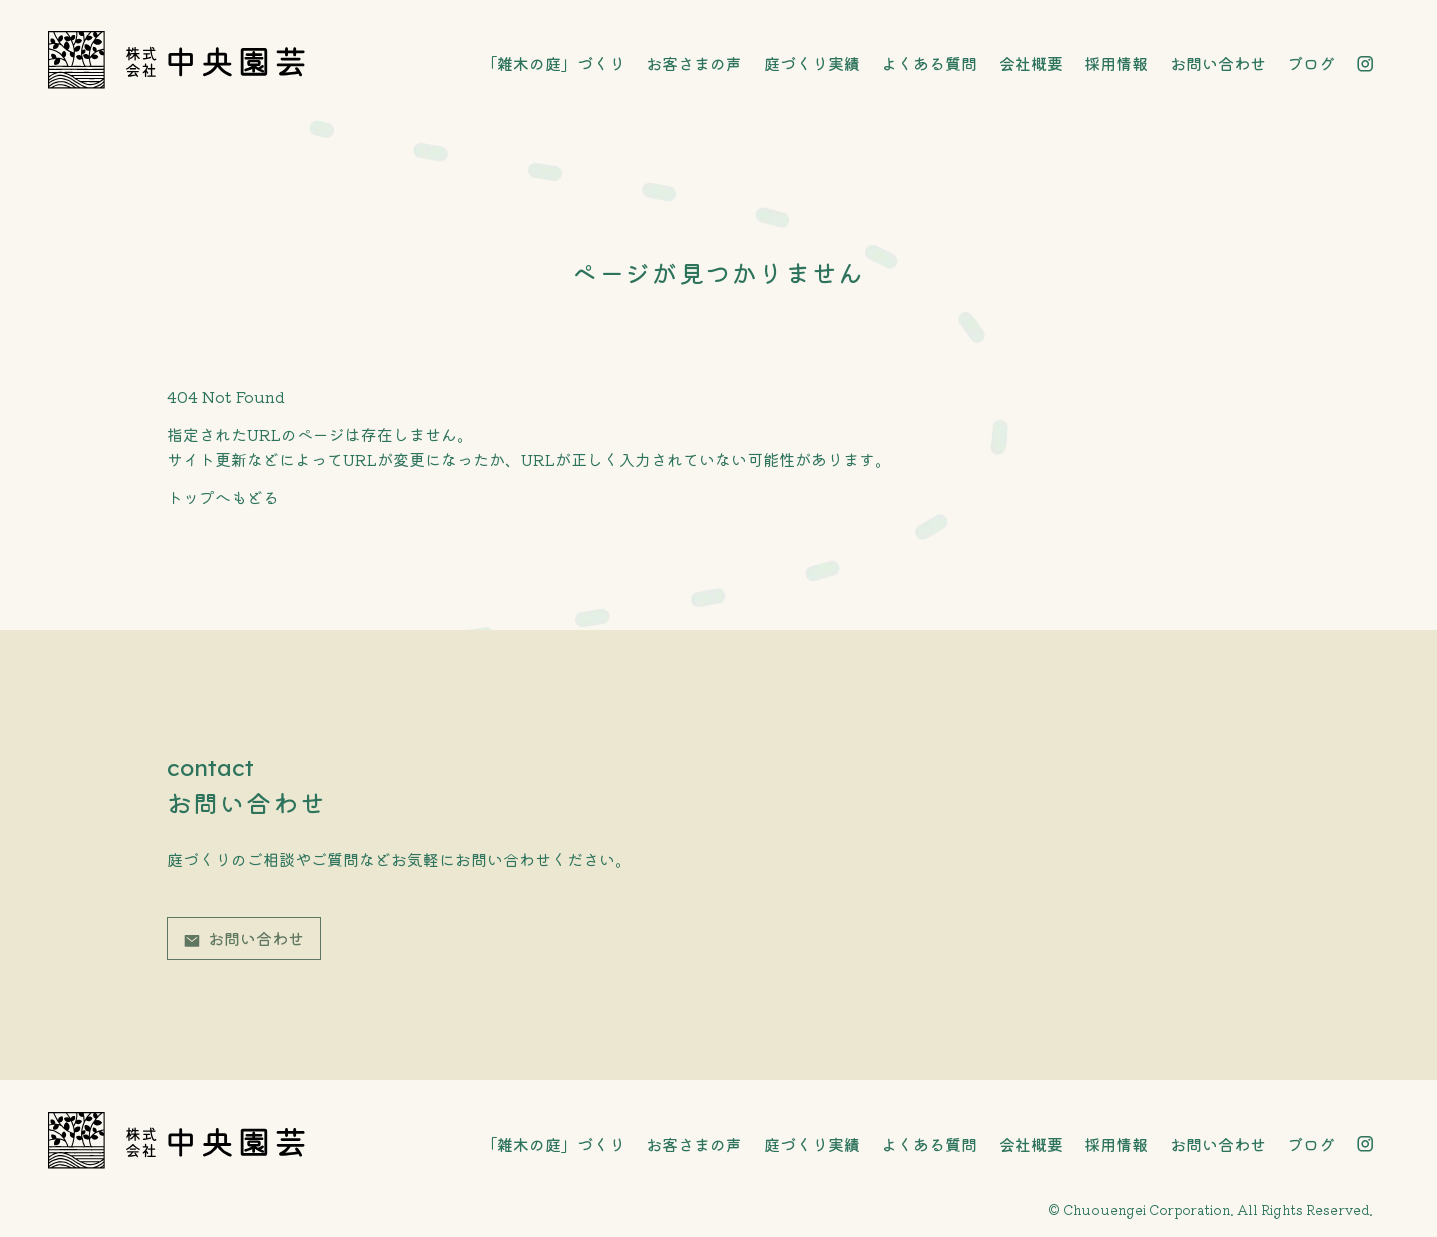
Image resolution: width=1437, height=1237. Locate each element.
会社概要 (1031, 63)
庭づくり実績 (812, 63)
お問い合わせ (1218, 63)
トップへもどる (223, 497)
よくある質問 (929, 63)
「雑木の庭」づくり (553, 63)
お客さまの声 (694, 63)
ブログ (1311, 63)
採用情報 (1116, 63)
